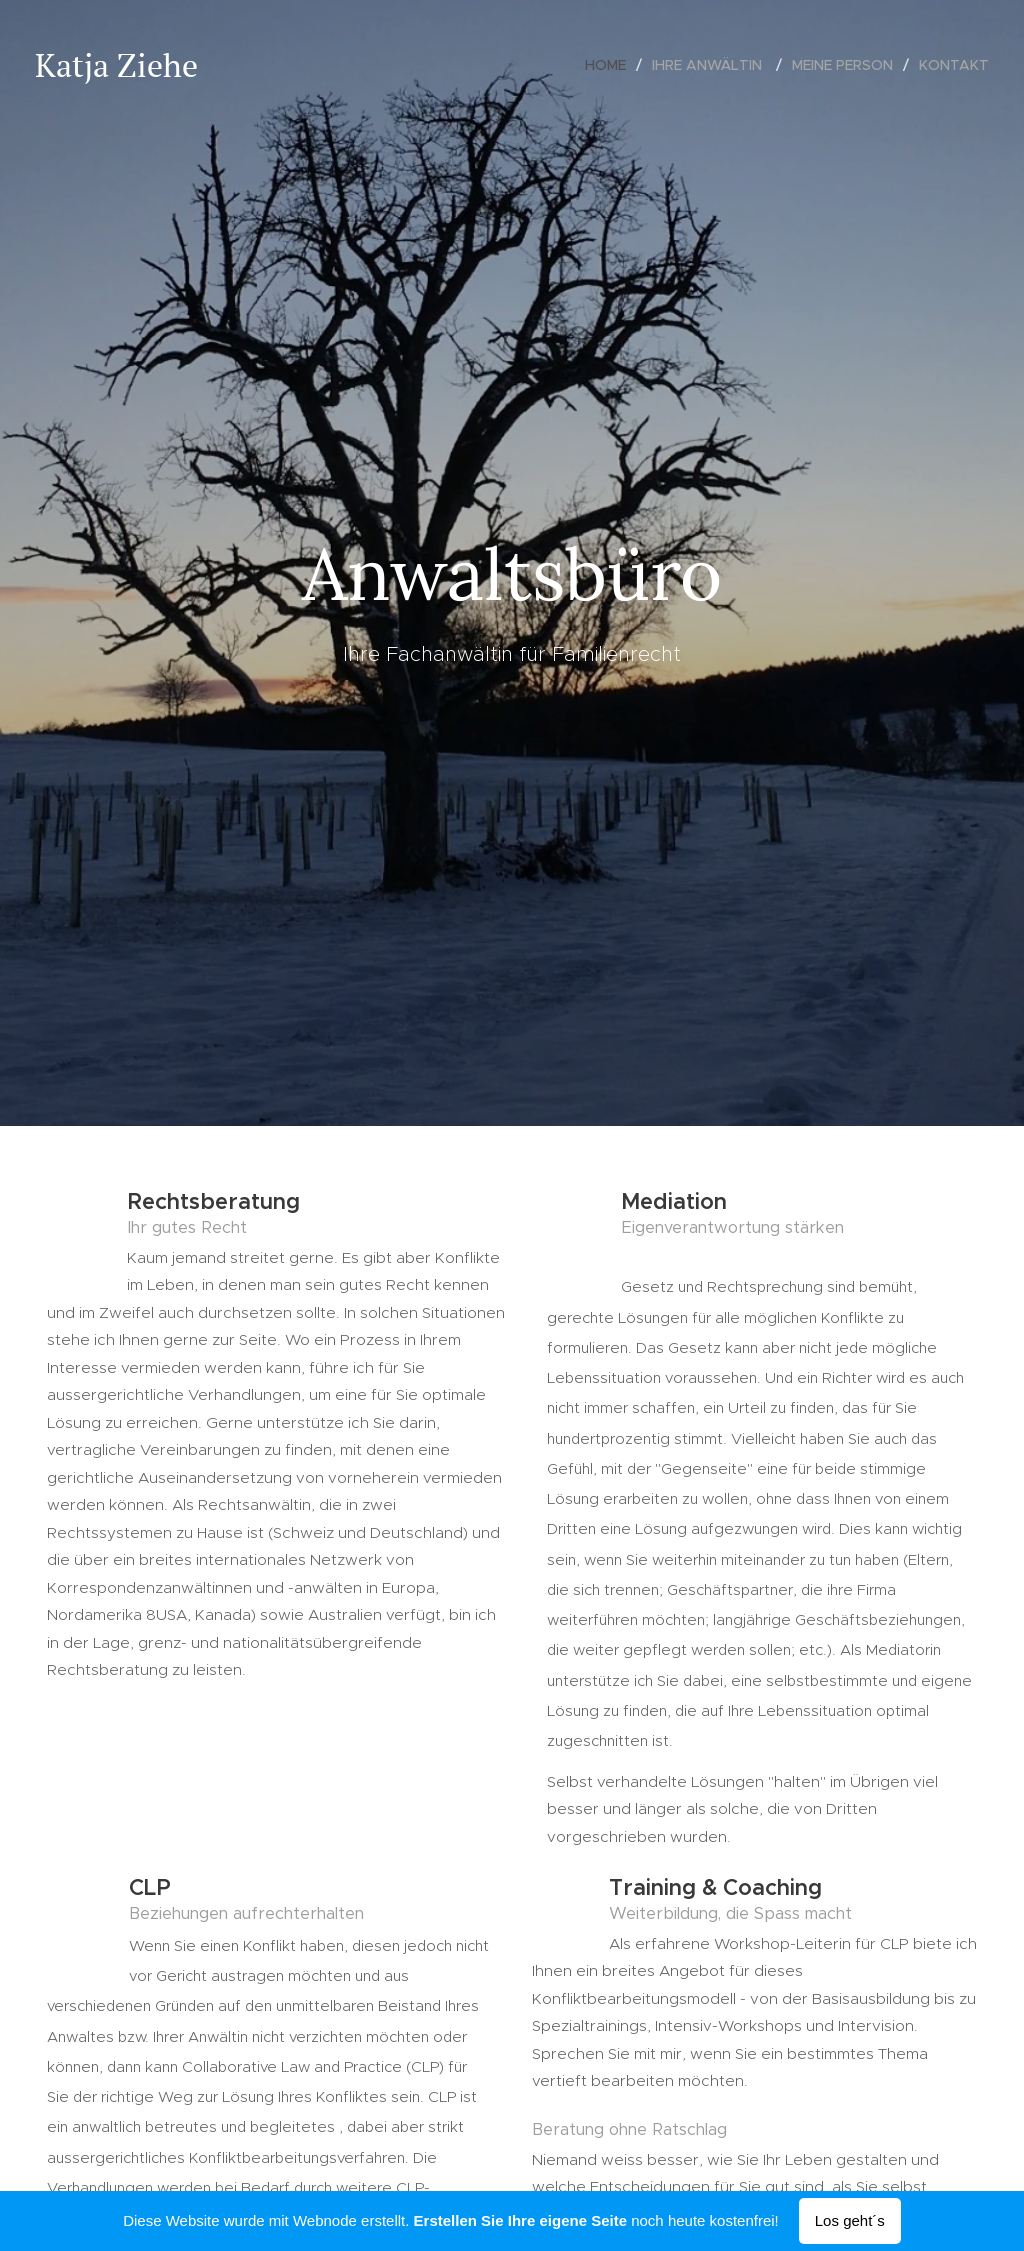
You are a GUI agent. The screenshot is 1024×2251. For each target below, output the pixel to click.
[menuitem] (611, 65)
